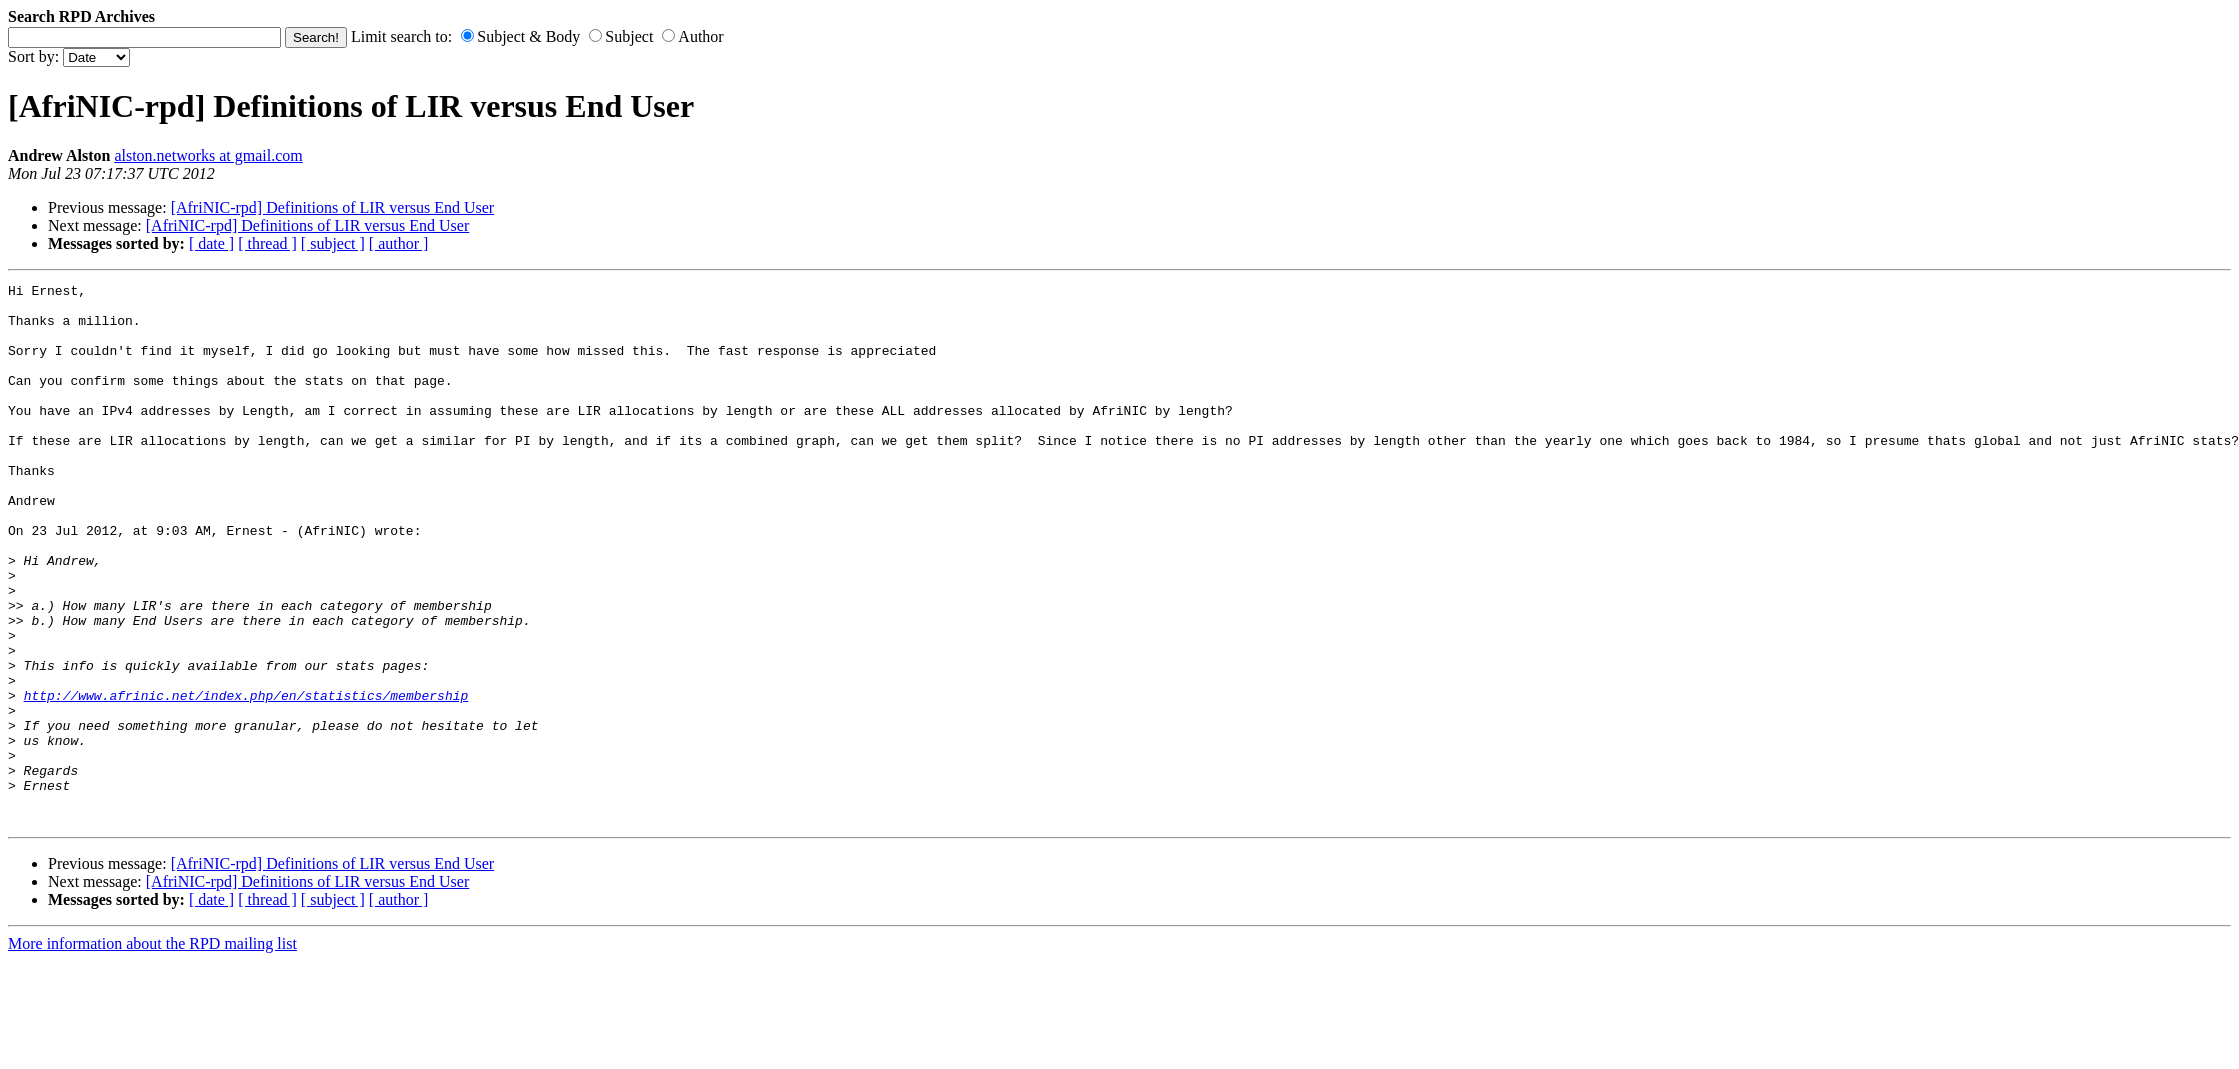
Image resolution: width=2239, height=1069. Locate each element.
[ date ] (211, 243)
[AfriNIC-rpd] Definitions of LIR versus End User (332, 207)
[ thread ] (267, 243)
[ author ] (399, 243)
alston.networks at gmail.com (208, 155)
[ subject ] (333, 243)
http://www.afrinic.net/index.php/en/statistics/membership (246, 779)
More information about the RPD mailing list (152, 1051)
